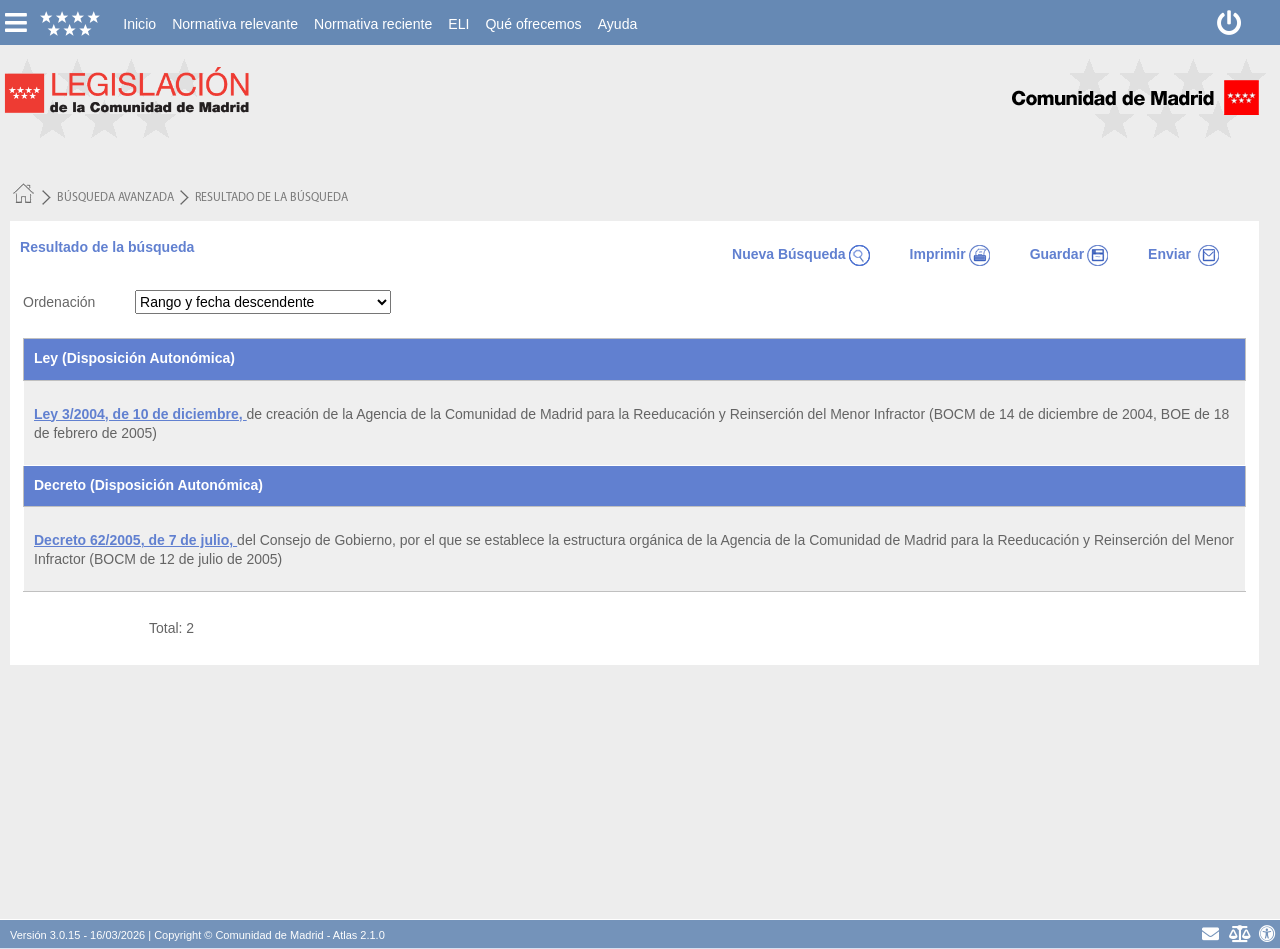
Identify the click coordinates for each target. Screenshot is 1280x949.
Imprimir (950, 254)
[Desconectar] (1229, 22)
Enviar (1183, 254)
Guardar (1069, 254)
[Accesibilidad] (1267, 933)
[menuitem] (139, 24)
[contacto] (1210, 933)
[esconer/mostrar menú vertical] (15, 22)
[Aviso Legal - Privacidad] (1238, 933)
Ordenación (59, 302)
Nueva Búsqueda (801, 254)
